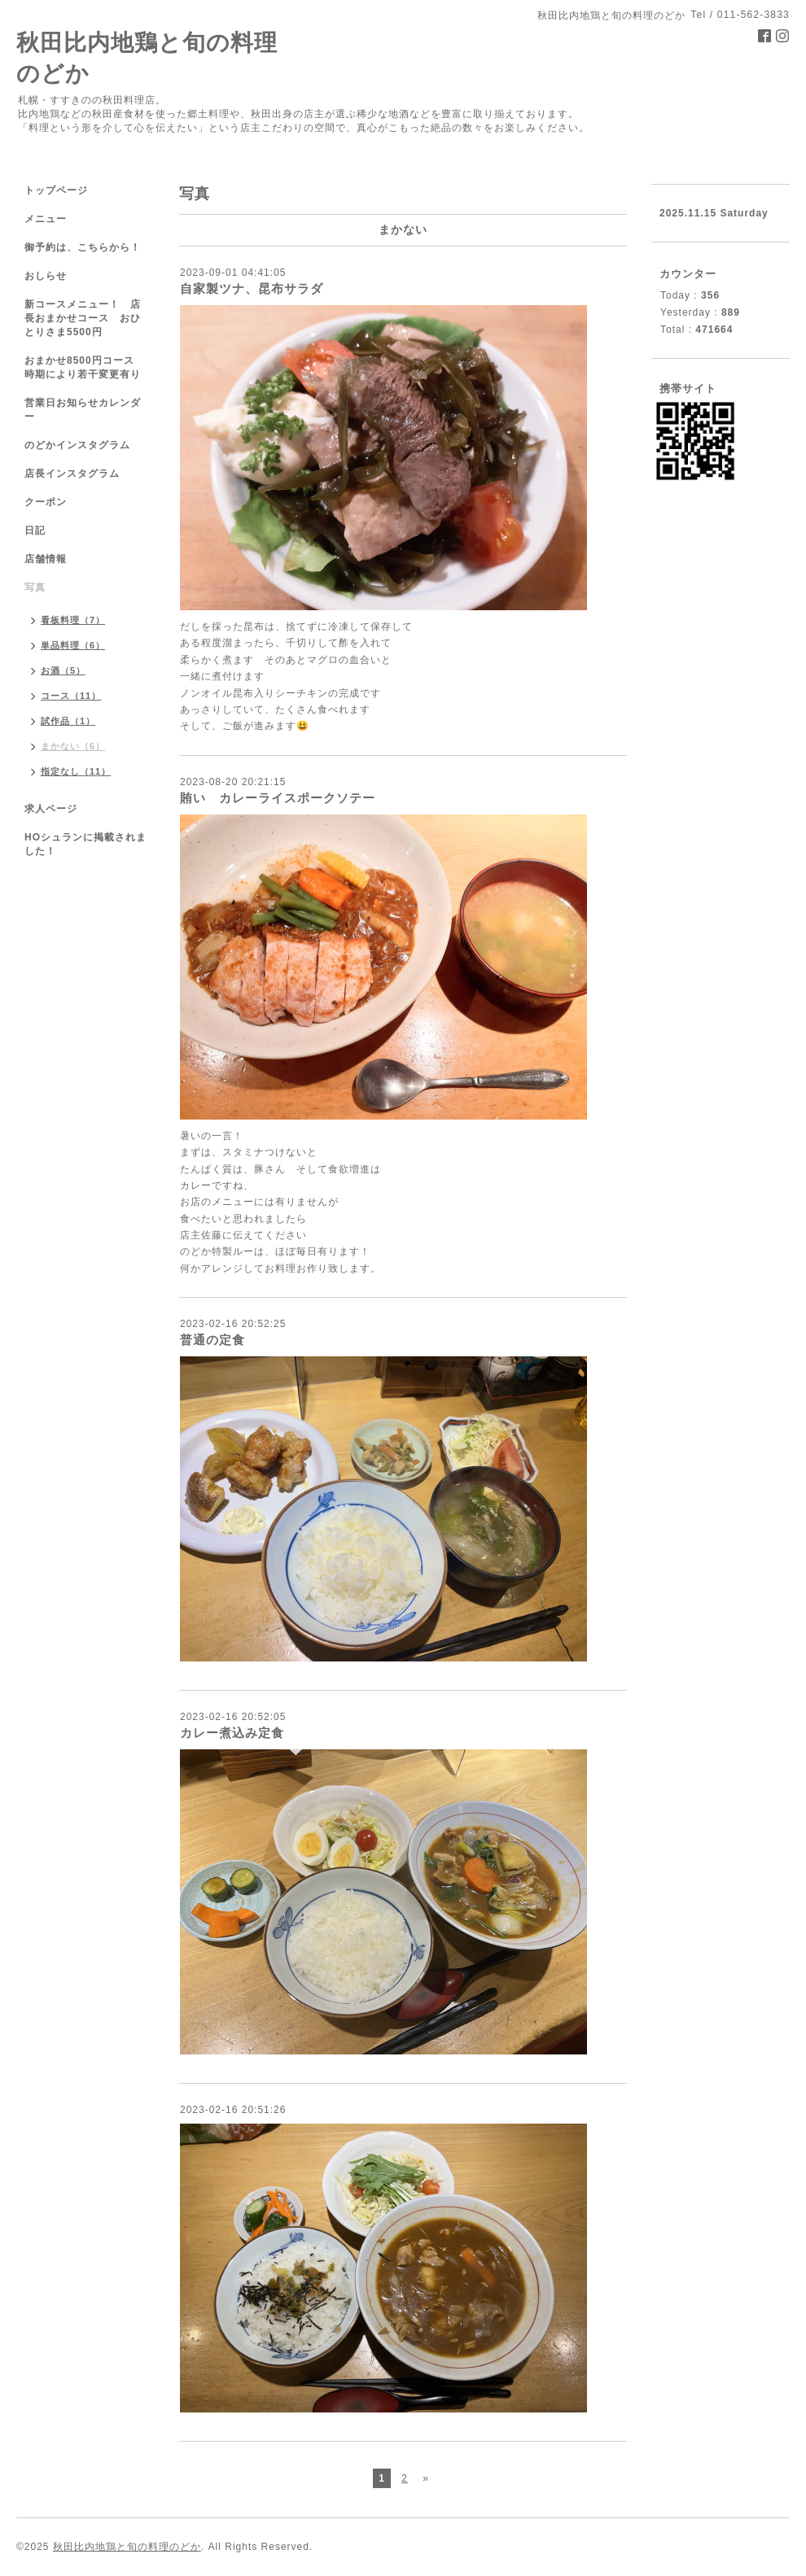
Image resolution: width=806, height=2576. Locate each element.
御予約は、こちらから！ (82, 247)
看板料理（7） (73, 620)
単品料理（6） (73, 645)
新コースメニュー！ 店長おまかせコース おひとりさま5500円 (82, 318)
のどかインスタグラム (77, 445)
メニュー (45, 219)
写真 (35, 587)
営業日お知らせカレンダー (82, 409)
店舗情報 (45, 559)
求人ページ (50, 808)
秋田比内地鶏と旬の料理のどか (127, 2546)
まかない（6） (73, 746)
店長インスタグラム (72, 473)
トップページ (56, 190)
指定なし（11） (76, 771)
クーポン (45, 502)
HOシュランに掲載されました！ (85, 844)
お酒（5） (63, 670)
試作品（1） (68, 721)
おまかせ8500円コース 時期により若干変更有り (84, 367)
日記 (35, 530)
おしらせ (45, 276)
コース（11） (71, 696)
